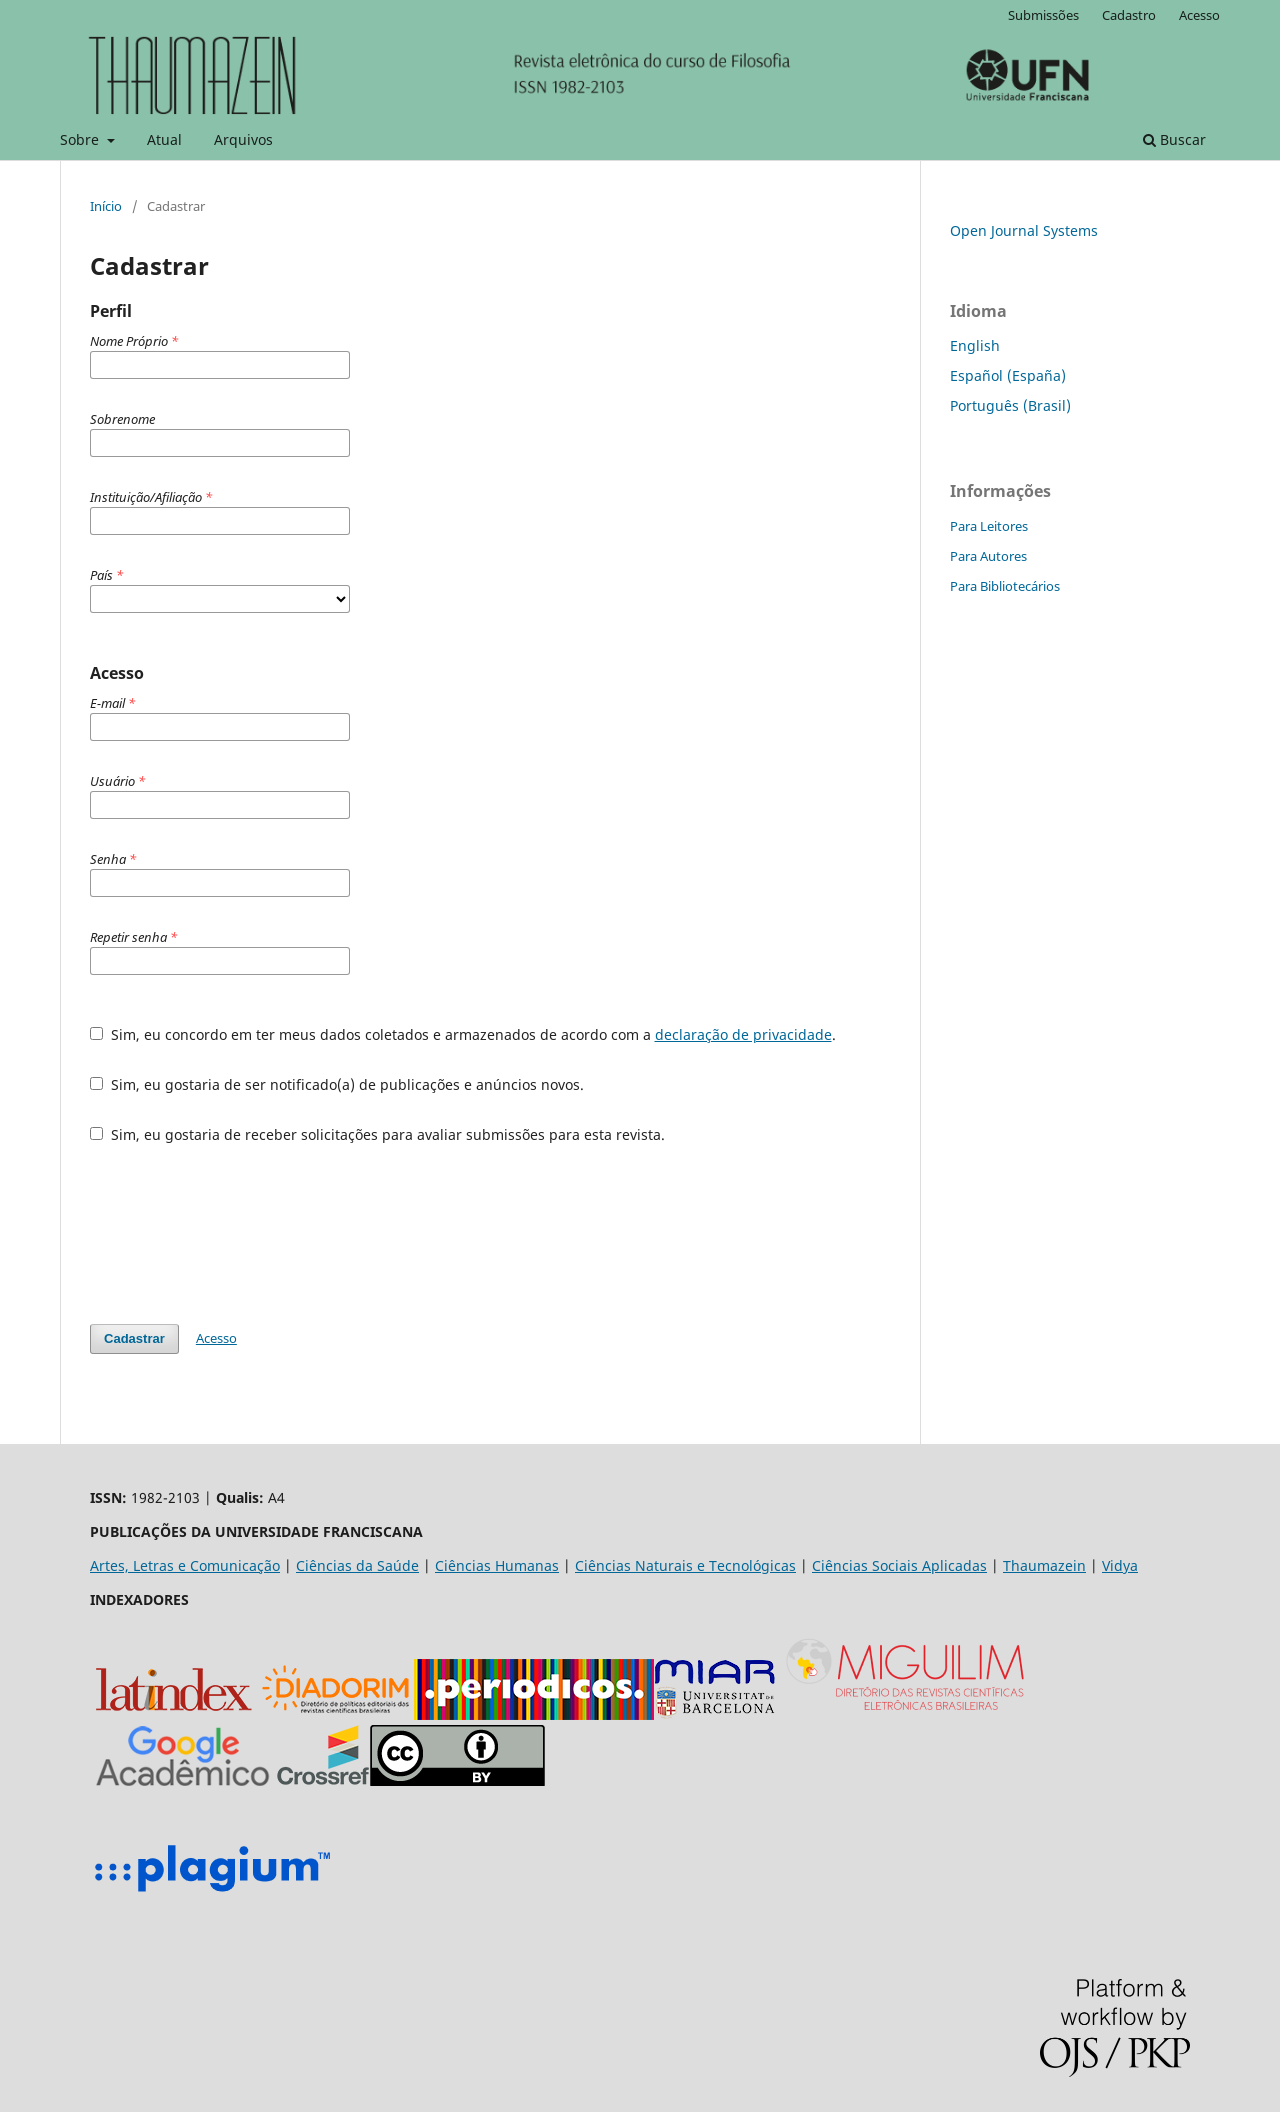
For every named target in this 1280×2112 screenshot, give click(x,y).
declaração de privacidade (743, 1034)
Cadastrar (134, 1338)
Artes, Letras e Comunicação (185, 1565)
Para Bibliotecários (1005, 586)
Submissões (1043, 15)
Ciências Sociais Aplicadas (899, 1565)
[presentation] (242, 1234)
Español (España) (1008, 375)
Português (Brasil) (1010, 405)
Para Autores (988, 556)
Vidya (1120, 1565)
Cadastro (1129, 15)
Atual (164, 139)
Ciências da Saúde (357, 1565)
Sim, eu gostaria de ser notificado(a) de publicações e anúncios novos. (337, 1084)
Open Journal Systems (1024, 230)
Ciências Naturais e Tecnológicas (685, 1565)
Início (106, 206)
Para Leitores (989, 526)
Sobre (81, 139)
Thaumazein (1044, 1565)
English (975, 345)
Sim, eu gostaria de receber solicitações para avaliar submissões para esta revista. (377, 1134)
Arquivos (243, 139)
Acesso (1199, 15)
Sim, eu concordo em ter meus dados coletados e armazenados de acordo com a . (463, 1034)
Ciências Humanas (497, 1565)
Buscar (1174, 139)
